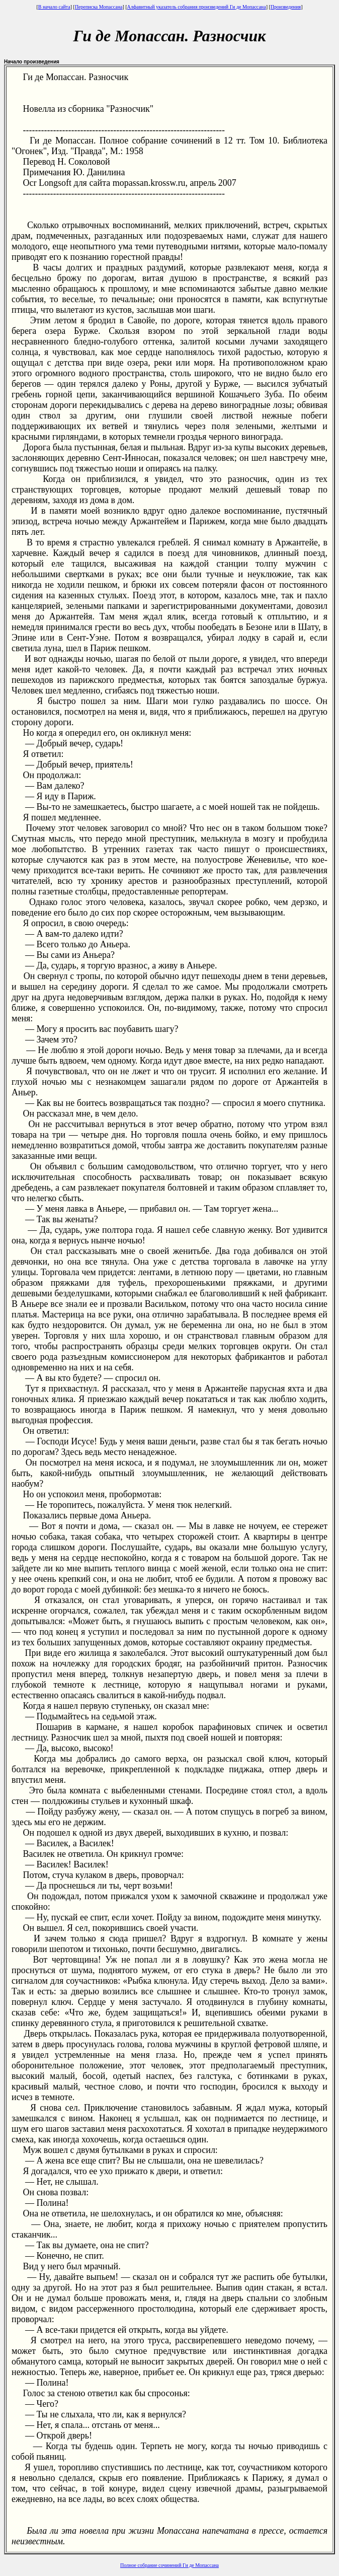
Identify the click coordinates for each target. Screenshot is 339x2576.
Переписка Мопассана (99, 7)
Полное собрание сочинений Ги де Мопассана (169, 2565)
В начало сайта (54, 7)
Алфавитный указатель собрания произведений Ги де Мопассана (196, 7)
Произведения (286, 7)
